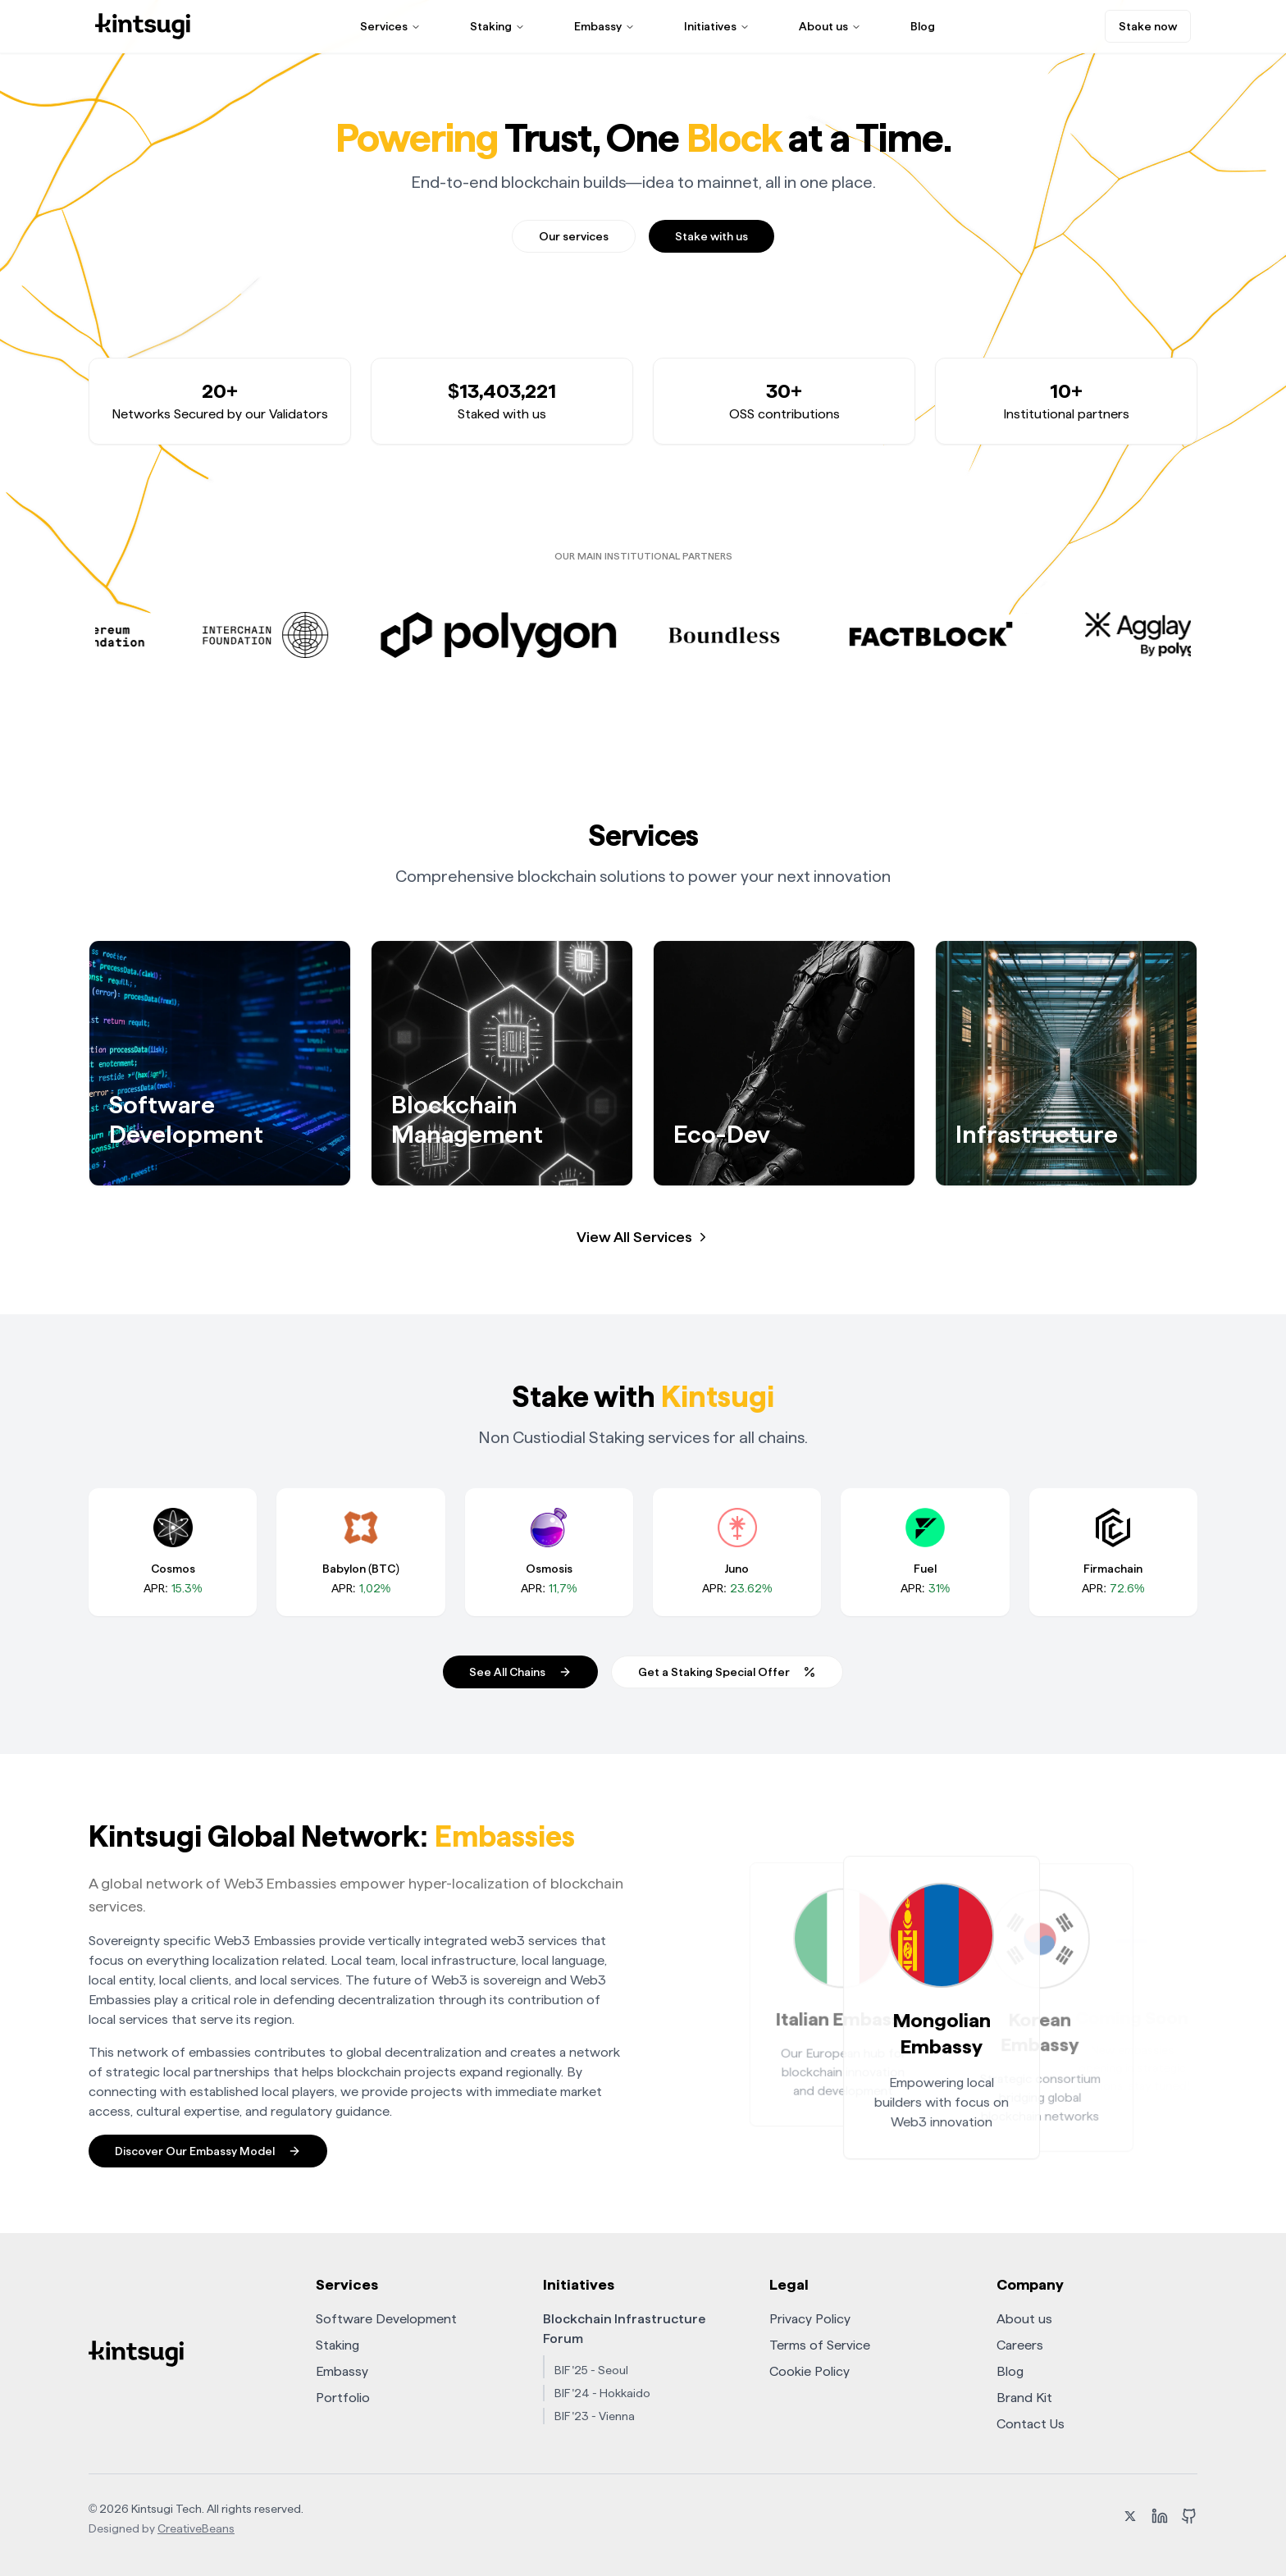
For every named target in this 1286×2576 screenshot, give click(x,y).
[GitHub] (1189, 2519)
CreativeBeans (196, 2528)
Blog (922, 26)
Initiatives (717, 26)
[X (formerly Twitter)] (1130, 2519)
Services (390, 26)
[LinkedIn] (1159, 2519)
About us (830, 26)
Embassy (604, 26)
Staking (497, 26)
